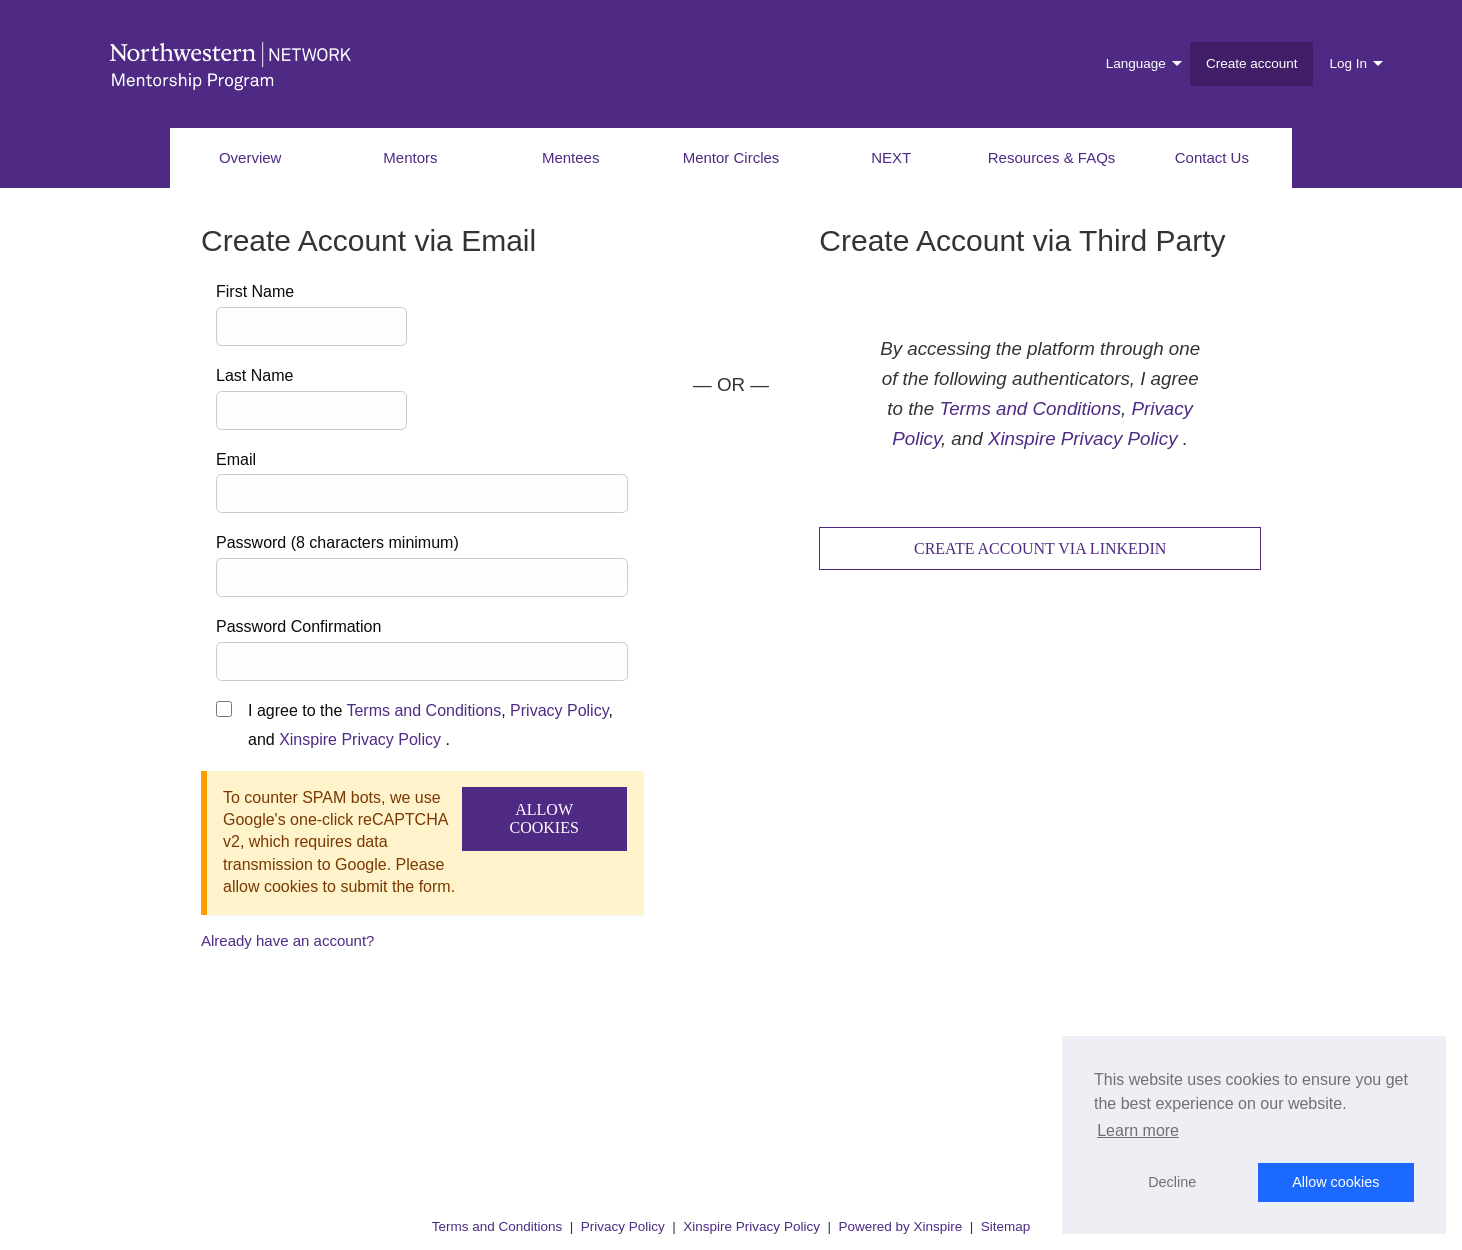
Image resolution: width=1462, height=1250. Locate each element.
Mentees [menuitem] (571, 157)
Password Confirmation (298, 626)
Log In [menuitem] (1348, 63)
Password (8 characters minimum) (337, 542)
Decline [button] (1172, 1182)
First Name (255, 291)
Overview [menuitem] (250, 157)
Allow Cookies (543, 818)
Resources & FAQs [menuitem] (1052, 157)
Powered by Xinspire (900, 1226)
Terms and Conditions (423, 710)
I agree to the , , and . (430, 725)
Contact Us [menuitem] (1212, 157)
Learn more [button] (1138, 1130)
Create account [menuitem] (1252, 63)
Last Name (254, 375)
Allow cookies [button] (1335, 1182)
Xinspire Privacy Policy (360, 739)
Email (236, 459)
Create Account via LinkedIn (1040, 548)
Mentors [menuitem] (410, 157)
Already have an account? (287, 940)
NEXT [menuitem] (891, 157)
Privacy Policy (559, 710)
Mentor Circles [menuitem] (731, 157)
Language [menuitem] (1136, 63)
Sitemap (1006, 1226)
